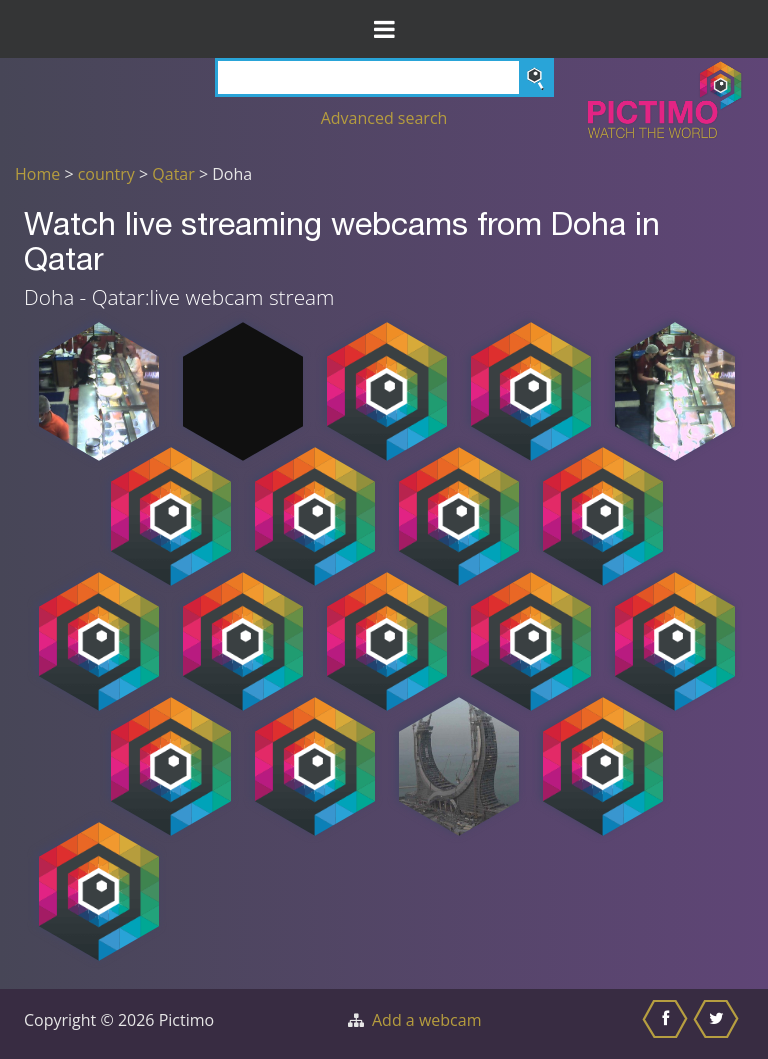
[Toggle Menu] (384, 29)
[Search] (384, 77)
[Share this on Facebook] (667, 1024)
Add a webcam (426, 1020)
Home (37, 174)
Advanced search (384, 118)
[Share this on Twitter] (718, 1024)
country (106, 174)
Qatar (173, 174)
